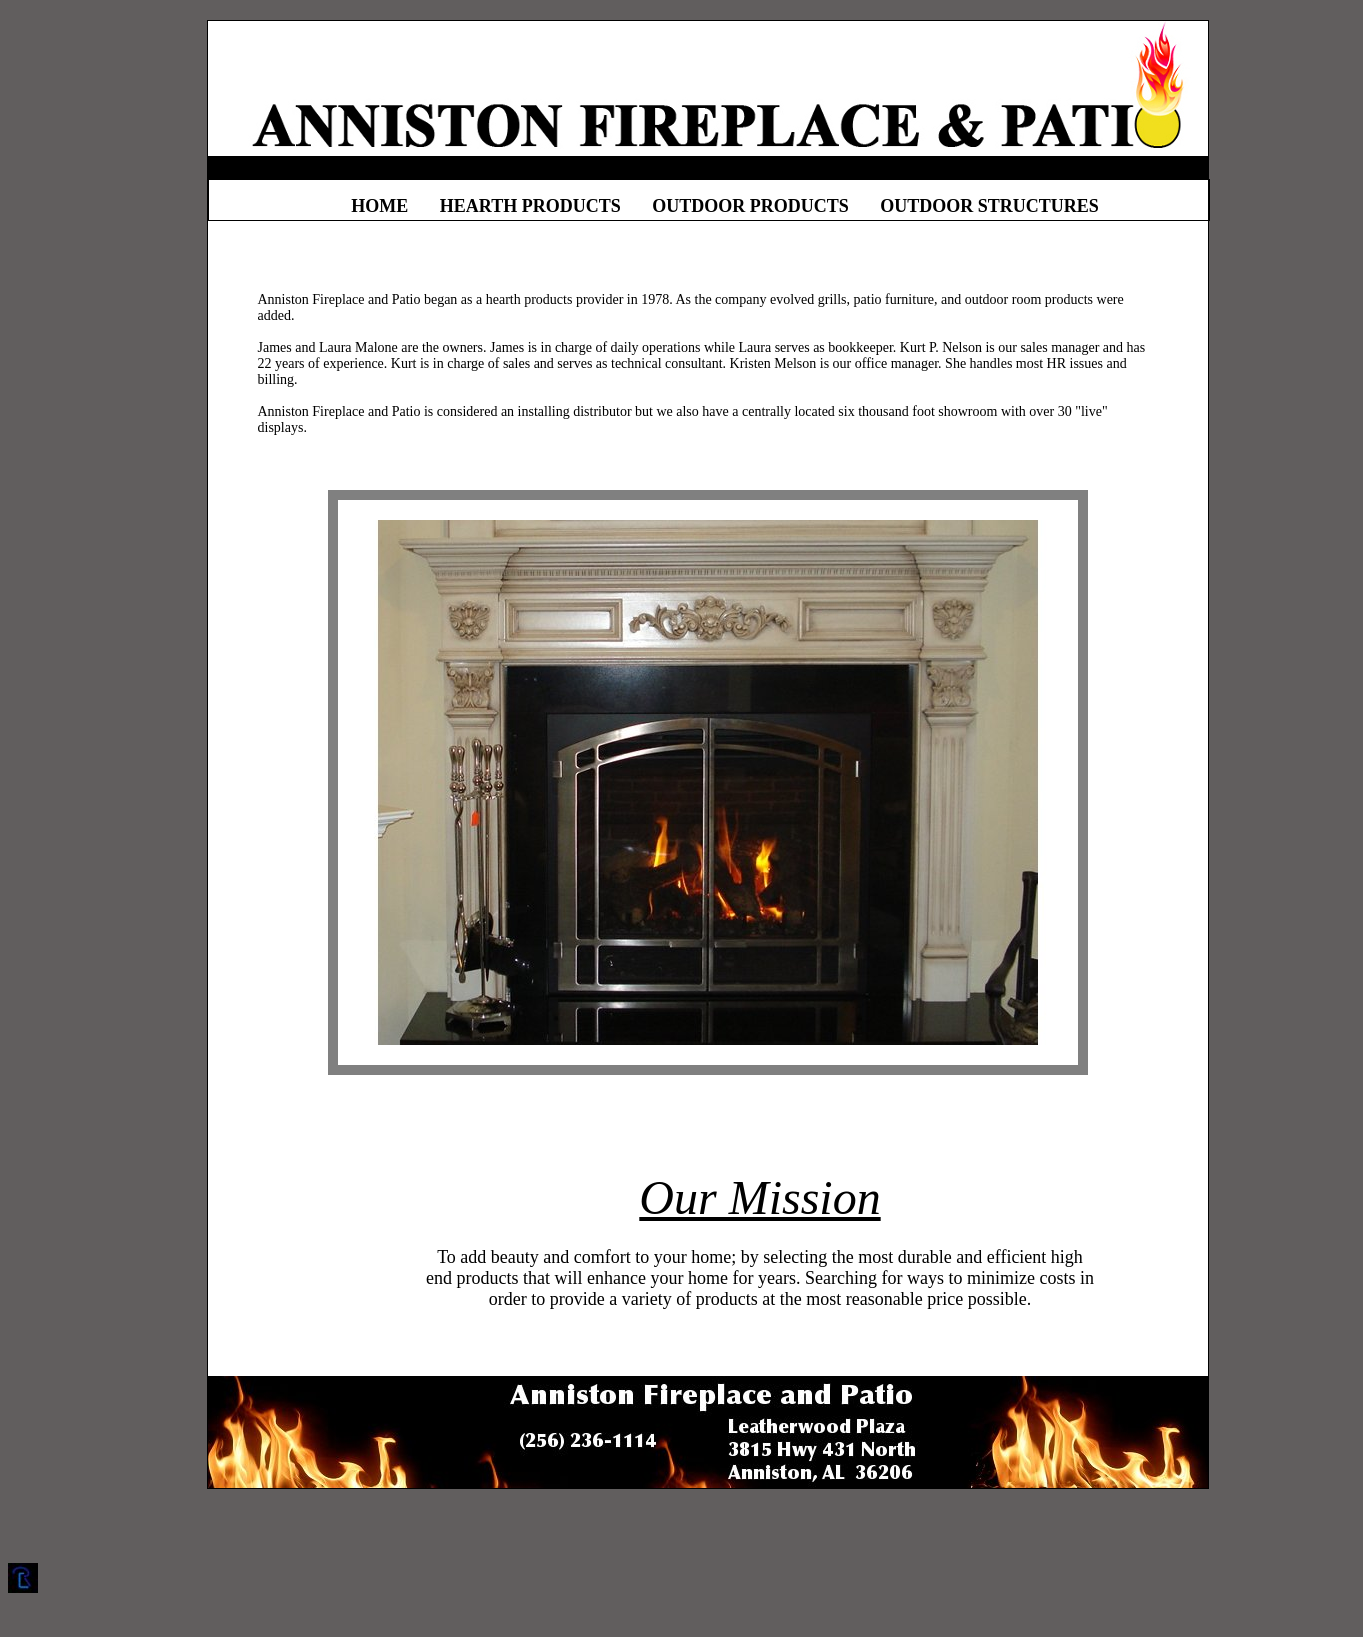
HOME (379, 206)
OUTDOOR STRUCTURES (989, 206)
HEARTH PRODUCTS (530, 206)
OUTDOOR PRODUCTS (750, 206)
